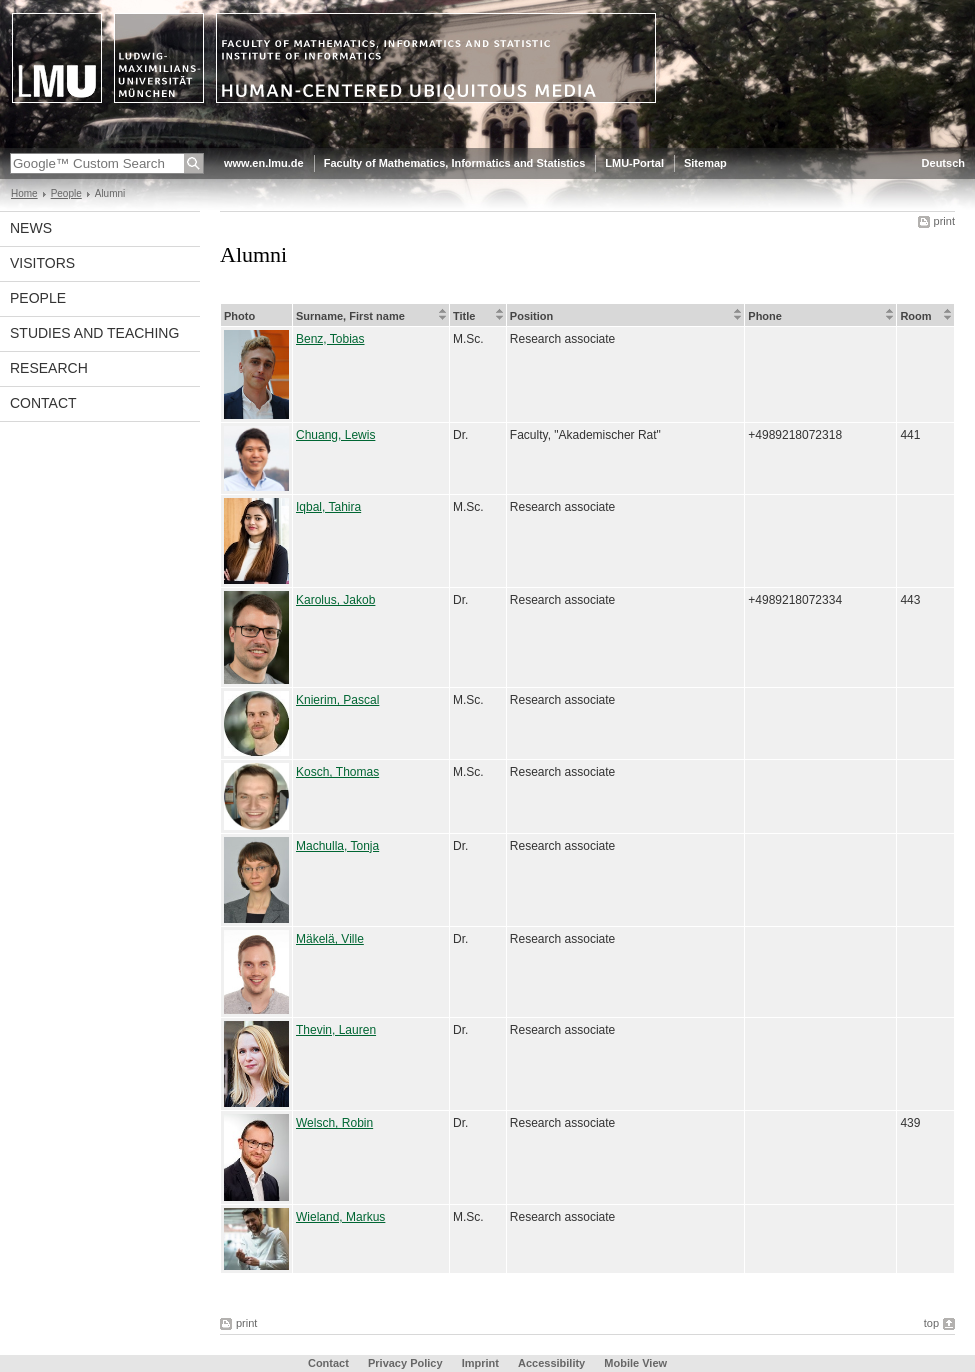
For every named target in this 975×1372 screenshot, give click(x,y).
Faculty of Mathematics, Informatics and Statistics (455, 163)
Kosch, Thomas (337, 772)
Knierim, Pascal (337, 700)
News (31, 228)
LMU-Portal (634, 163)
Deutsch (943, 163)
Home (24, 193)
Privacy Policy (405, 1363)
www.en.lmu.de (264, 163)
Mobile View (635, 1363)
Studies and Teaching (94, 333)
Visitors (42, 263)
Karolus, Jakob (335, 600)
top (931, 1323)
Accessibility (553, 1363)
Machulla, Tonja (337, 846)
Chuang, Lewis (335, 435)
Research (49, 368)
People (66, 193)
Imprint (480, 1363)
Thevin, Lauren (336, 1030)
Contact (43, 403)
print (944, 221)
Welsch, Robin (334, 1123)
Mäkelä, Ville (330, 939)
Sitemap (705, 163)
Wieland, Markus (340, 1217)
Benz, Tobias (330, 339)
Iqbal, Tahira (328, 507)
